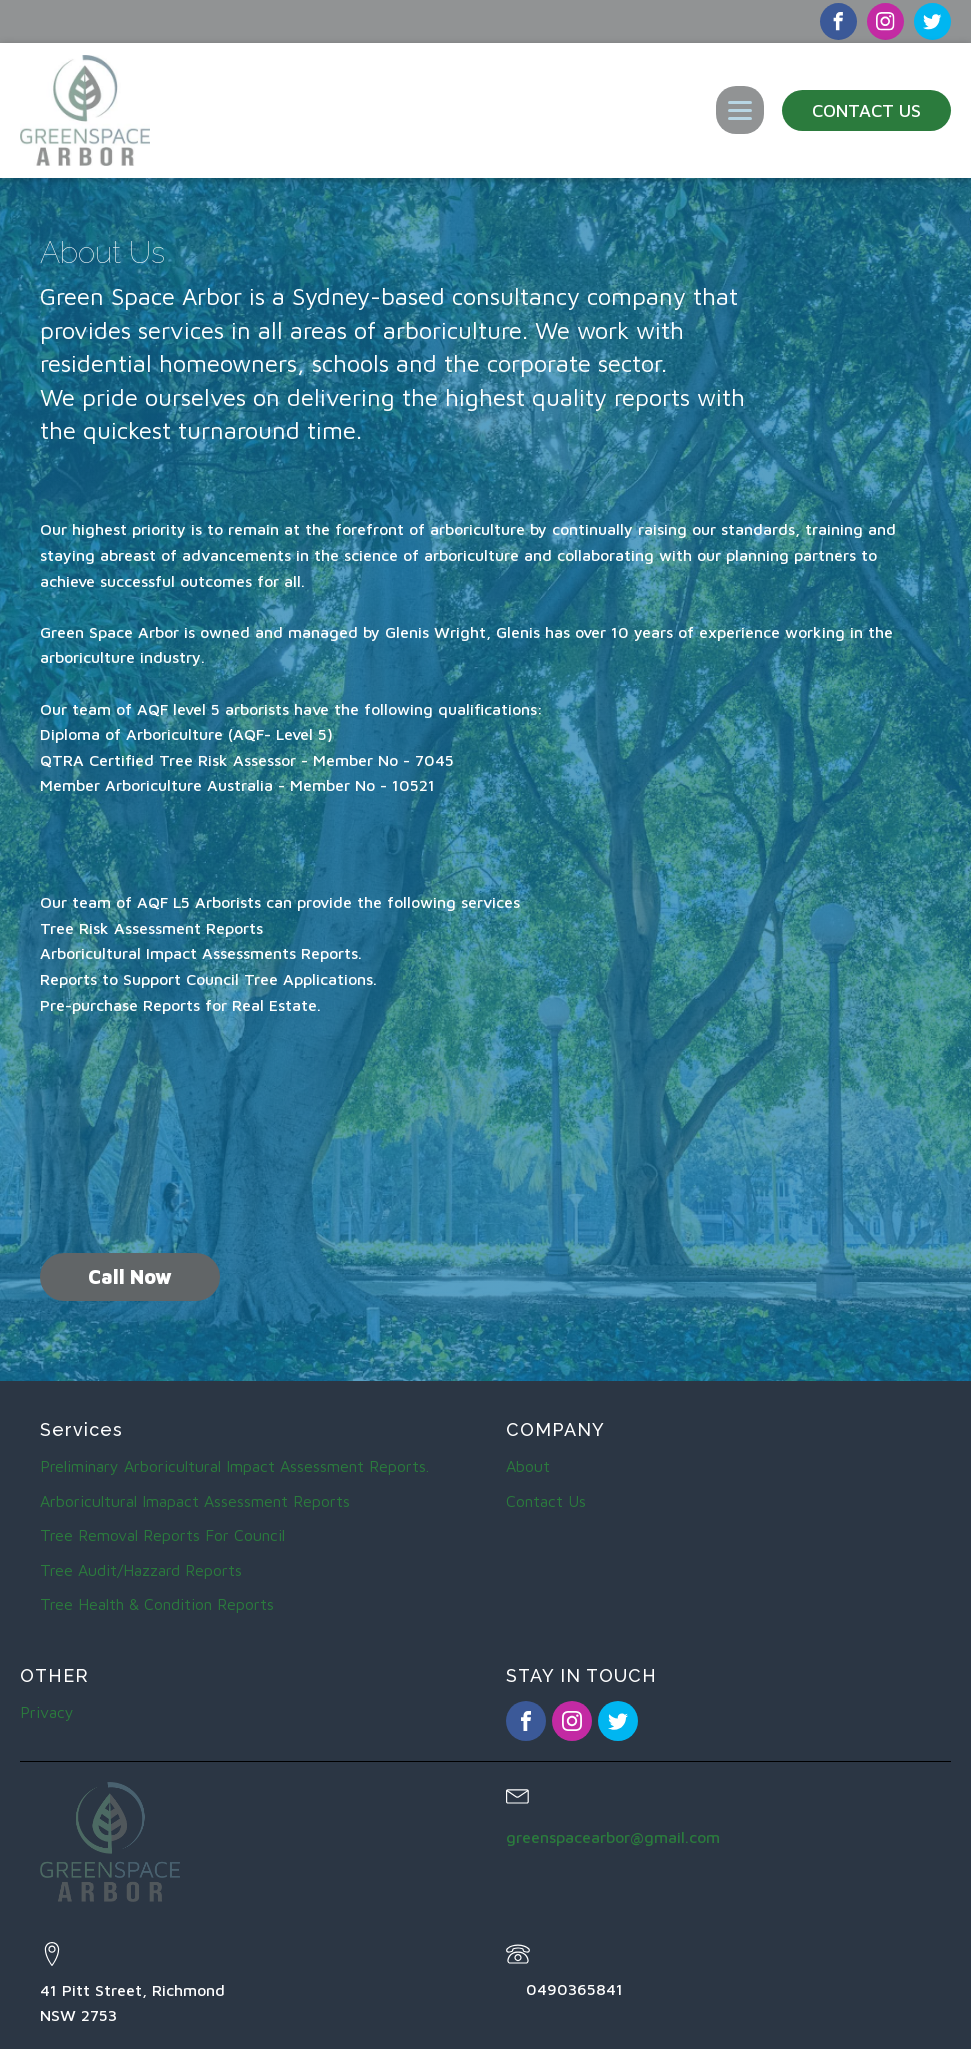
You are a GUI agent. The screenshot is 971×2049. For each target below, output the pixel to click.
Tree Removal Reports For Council (162, 1535)
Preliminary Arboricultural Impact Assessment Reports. (234, 1466)
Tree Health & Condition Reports (157, 1604)
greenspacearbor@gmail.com (613, 1837)
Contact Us (866, 110)
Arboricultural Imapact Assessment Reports (195, 1501)
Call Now (130, 1276)
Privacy (47, 1712)
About (528, 1466)
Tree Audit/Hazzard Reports (141, 1570)
